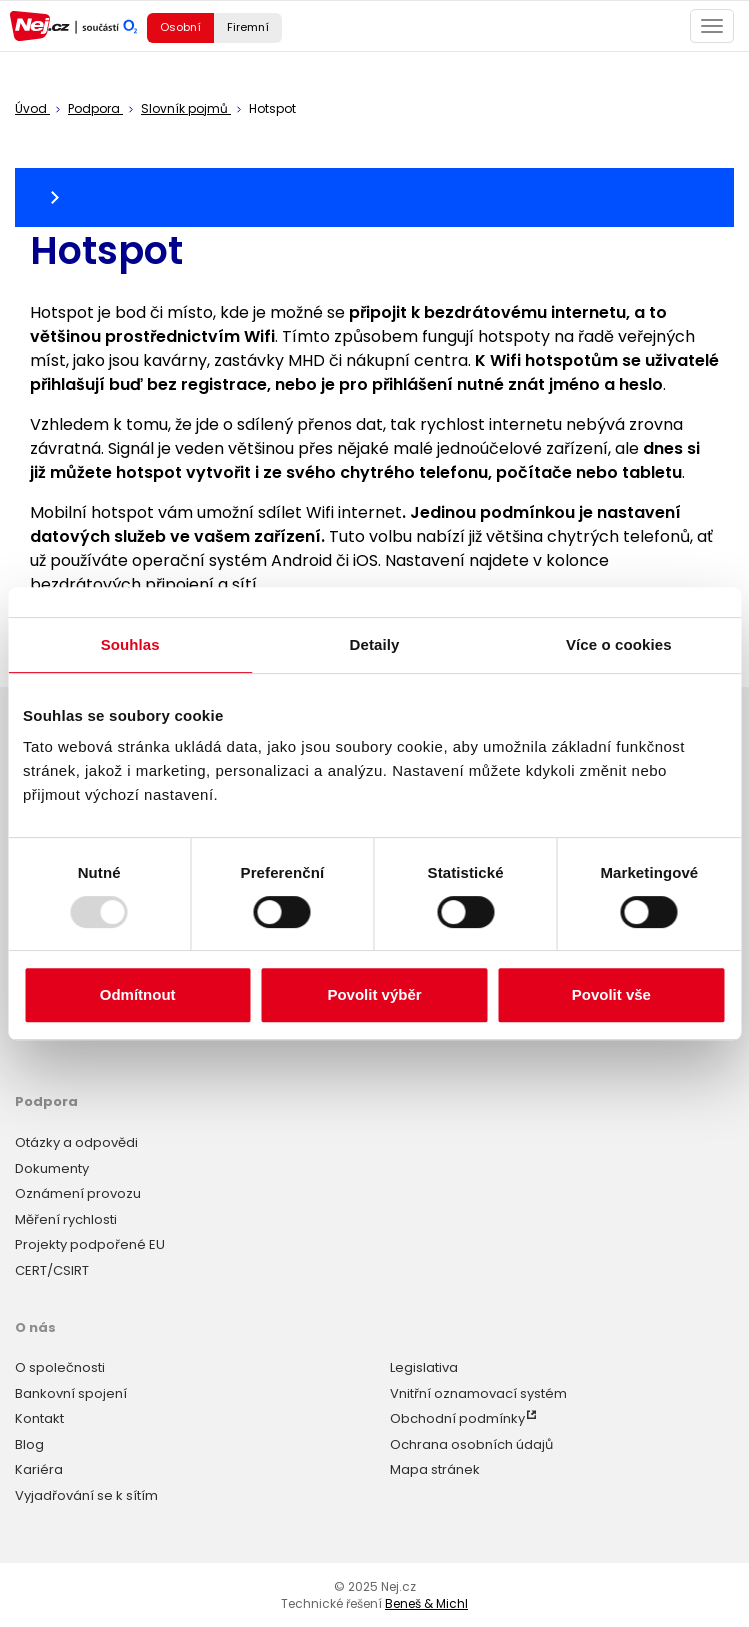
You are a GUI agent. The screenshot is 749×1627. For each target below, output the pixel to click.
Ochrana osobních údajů (471, 1444)
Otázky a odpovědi (76, 1142)
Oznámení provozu (78, 1193)
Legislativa (424, 1367)
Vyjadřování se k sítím (86, 1495)
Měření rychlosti (66, 1219)
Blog (29, 1444)
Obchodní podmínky (457, 1418)
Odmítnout (138, 994)
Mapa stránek (435, 1469)
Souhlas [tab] (130, 644)
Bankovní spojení (71, 1393)
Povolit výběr (374, 994)
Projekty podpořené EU (90, 1244)
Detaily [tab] (375, 644)
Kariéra (39, 1469)
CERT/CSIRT (52, 1270)
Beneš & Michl (426, 1603)
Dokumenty (52, 1168)
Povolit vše (611, 994)
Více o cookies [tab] (619, 644)
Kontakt (39, 1418)
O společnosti (60, 1367)
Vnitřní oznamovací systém (478, 1393)
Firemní (248, 27)
